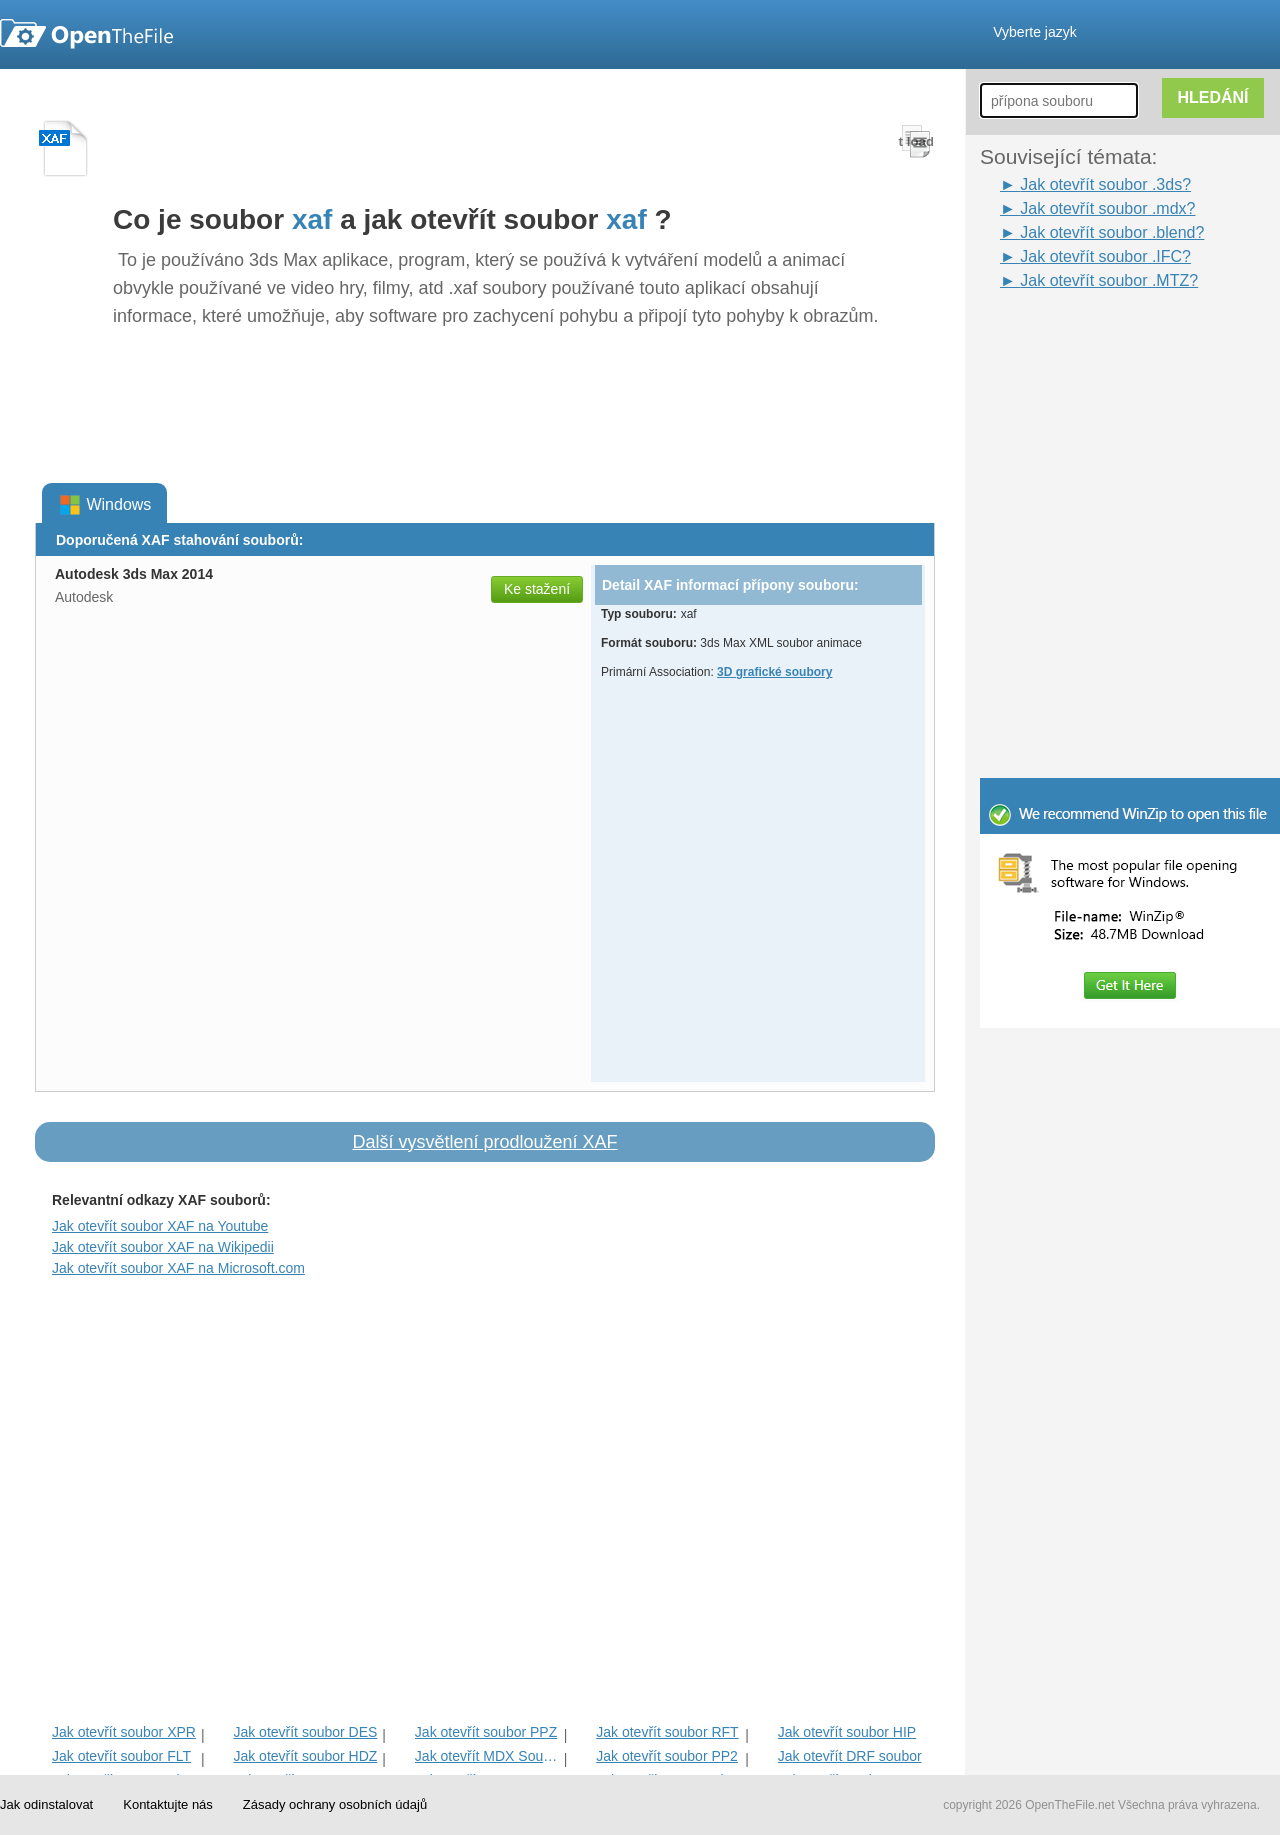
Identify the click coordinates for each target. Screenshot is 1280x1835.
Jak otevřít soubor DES (305, 1732)
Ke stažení (537, 589)
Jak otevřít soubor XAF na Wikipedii (163, 1247)
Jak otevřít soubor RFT (667, 1732)
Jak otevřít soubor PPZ (486, 1732)
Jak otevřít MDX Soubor (487, 1756)
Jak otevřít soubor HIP (847, 1732)
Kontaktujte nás (168, 1804)
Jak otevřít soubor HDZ (305, 1756)
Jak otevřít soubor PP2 (667, 1756)
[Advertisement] (1100, 338)
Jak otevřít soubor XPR (124, 1732)
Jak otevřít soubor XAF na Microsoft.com (178, 1268)
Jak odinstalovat (46, 1804)
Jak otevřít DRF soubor (850, 1756)
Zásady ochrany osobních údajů (335, 1804)
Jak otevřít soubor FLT (121, 1756)
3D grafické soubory (774, 672)
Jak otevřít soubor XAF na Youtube (160, 1226)
